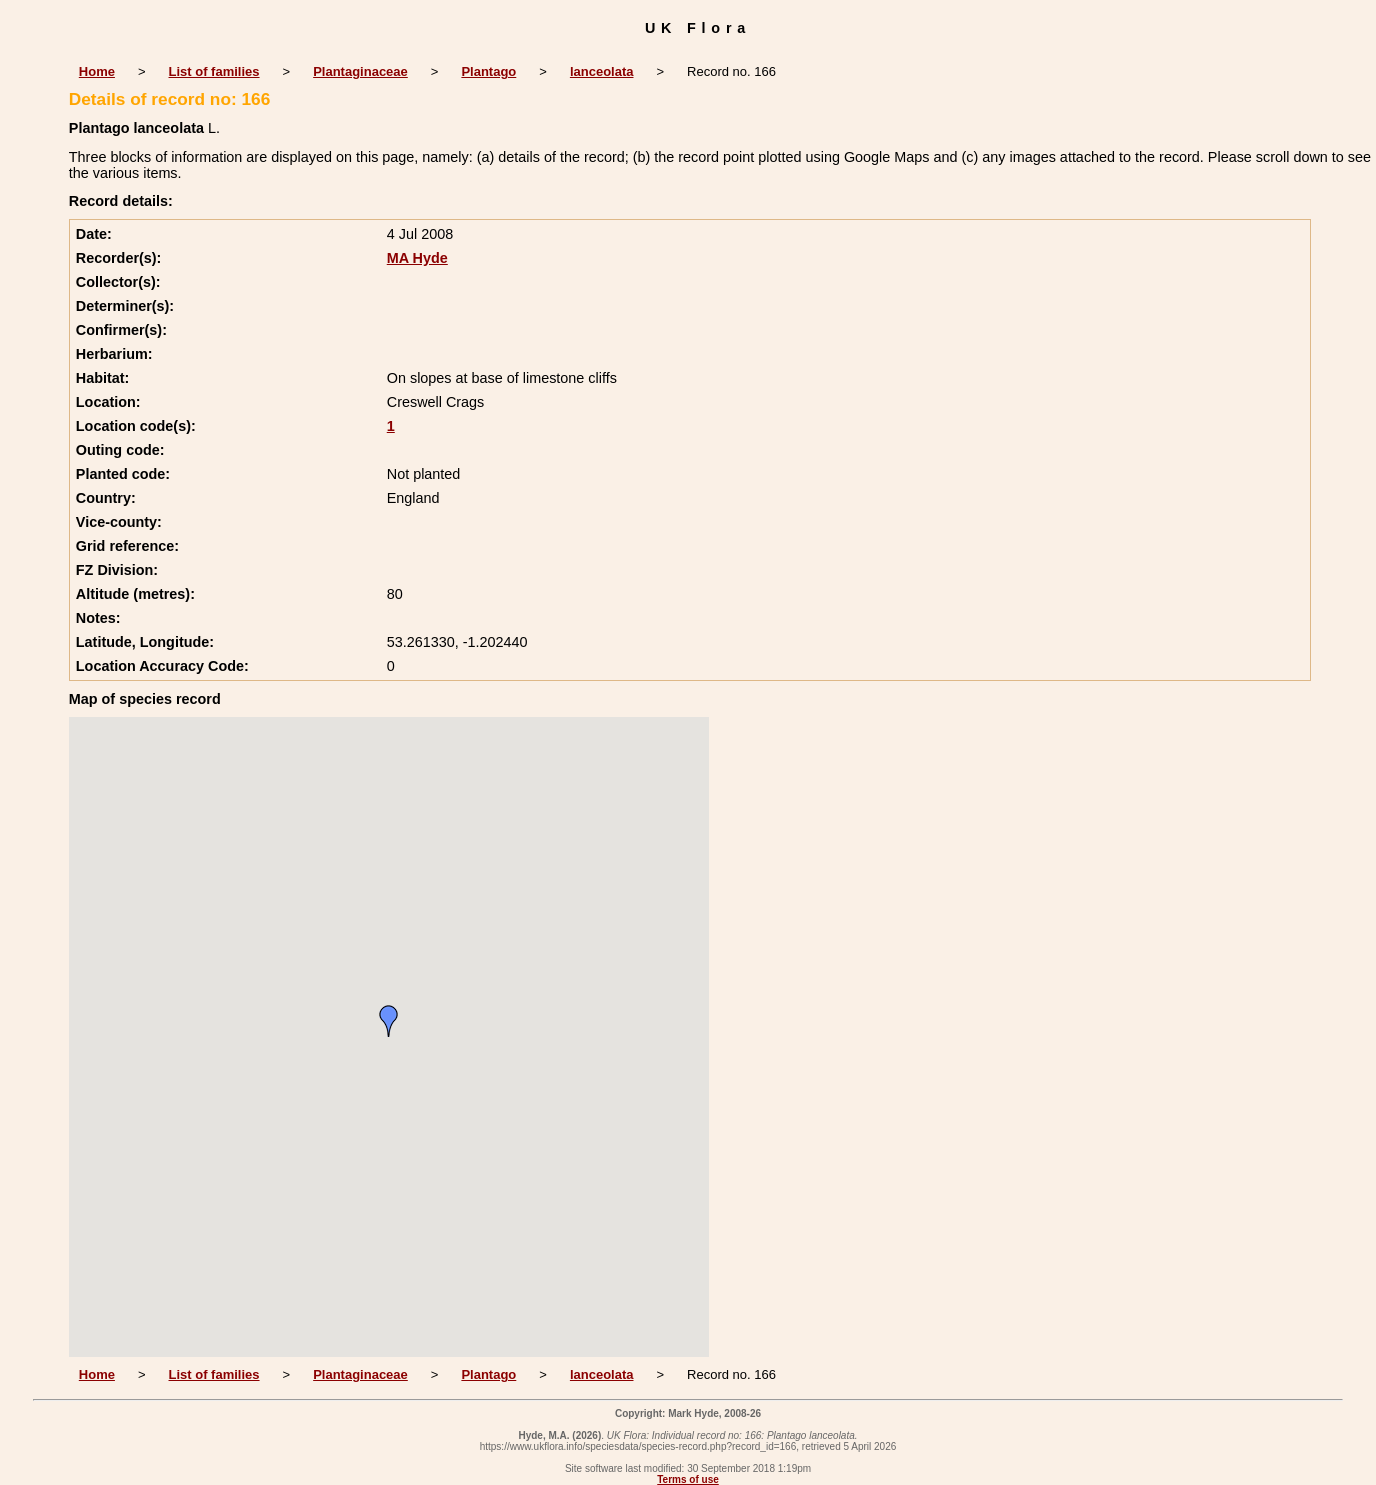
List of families (214, 71)
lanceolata (602, 71)
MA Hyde (417, 258)
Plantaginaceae (360, 71)
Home (97, 71)
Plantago (488, 71)
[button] (389, 1021)
